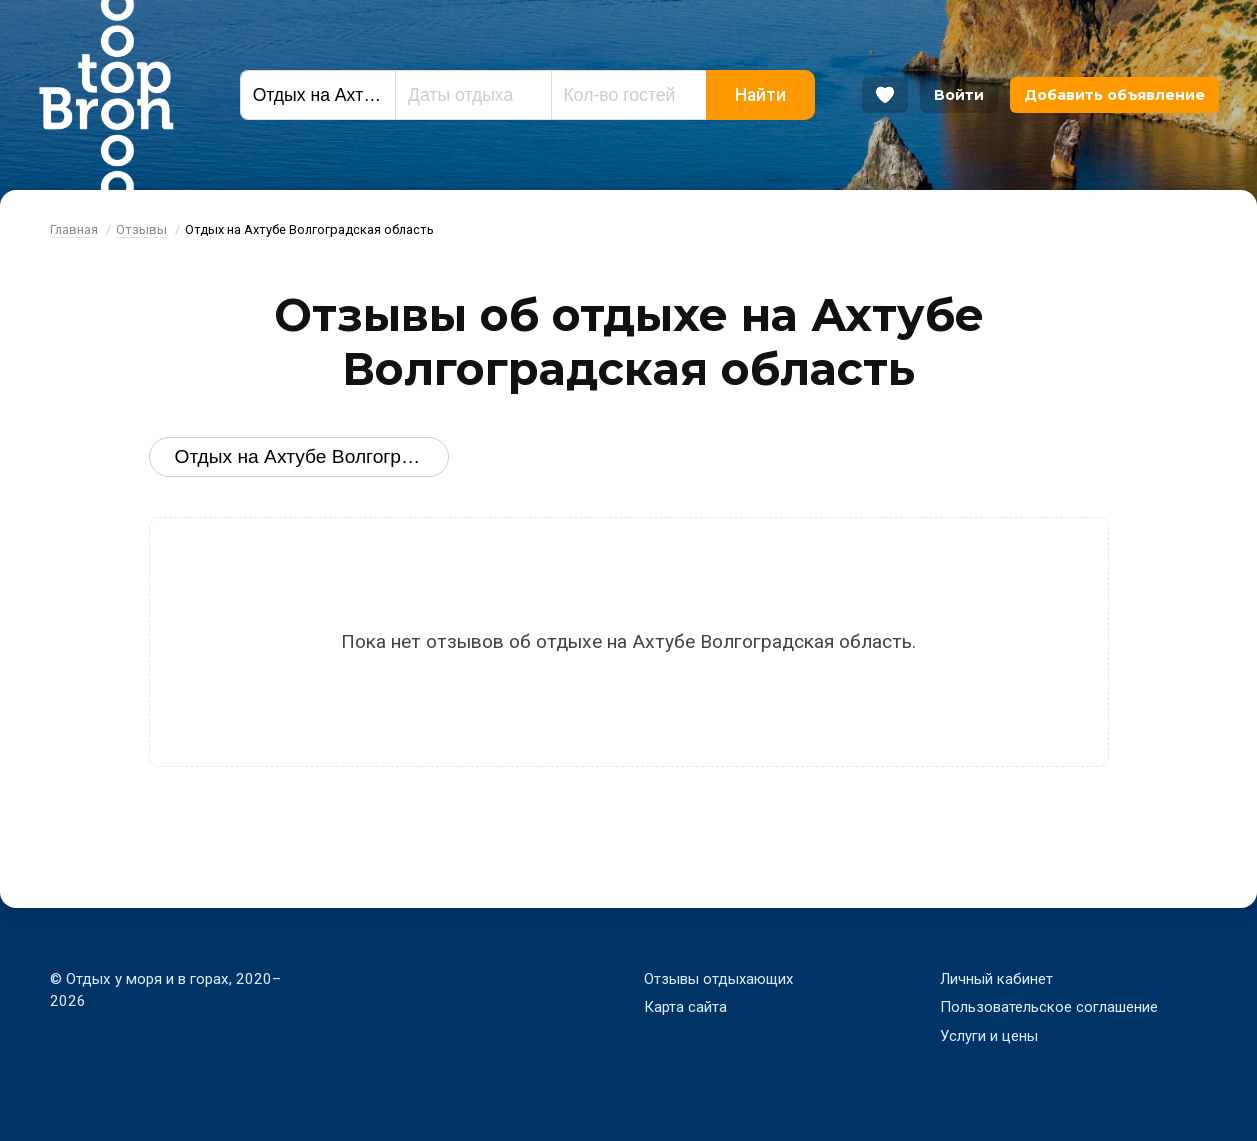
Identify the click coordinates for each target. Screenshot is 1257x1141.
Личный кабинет (996, 979)
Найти (760, 95)
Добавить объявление (1114, 95)
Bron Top (106, 95)
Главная (74, 229)
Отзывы (141, 229)
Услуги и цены (989, 1036)
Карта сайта (685, 1007)
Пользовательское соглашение (1049, 1007)
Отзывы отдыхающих (720, 979)
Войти (959, 95)
